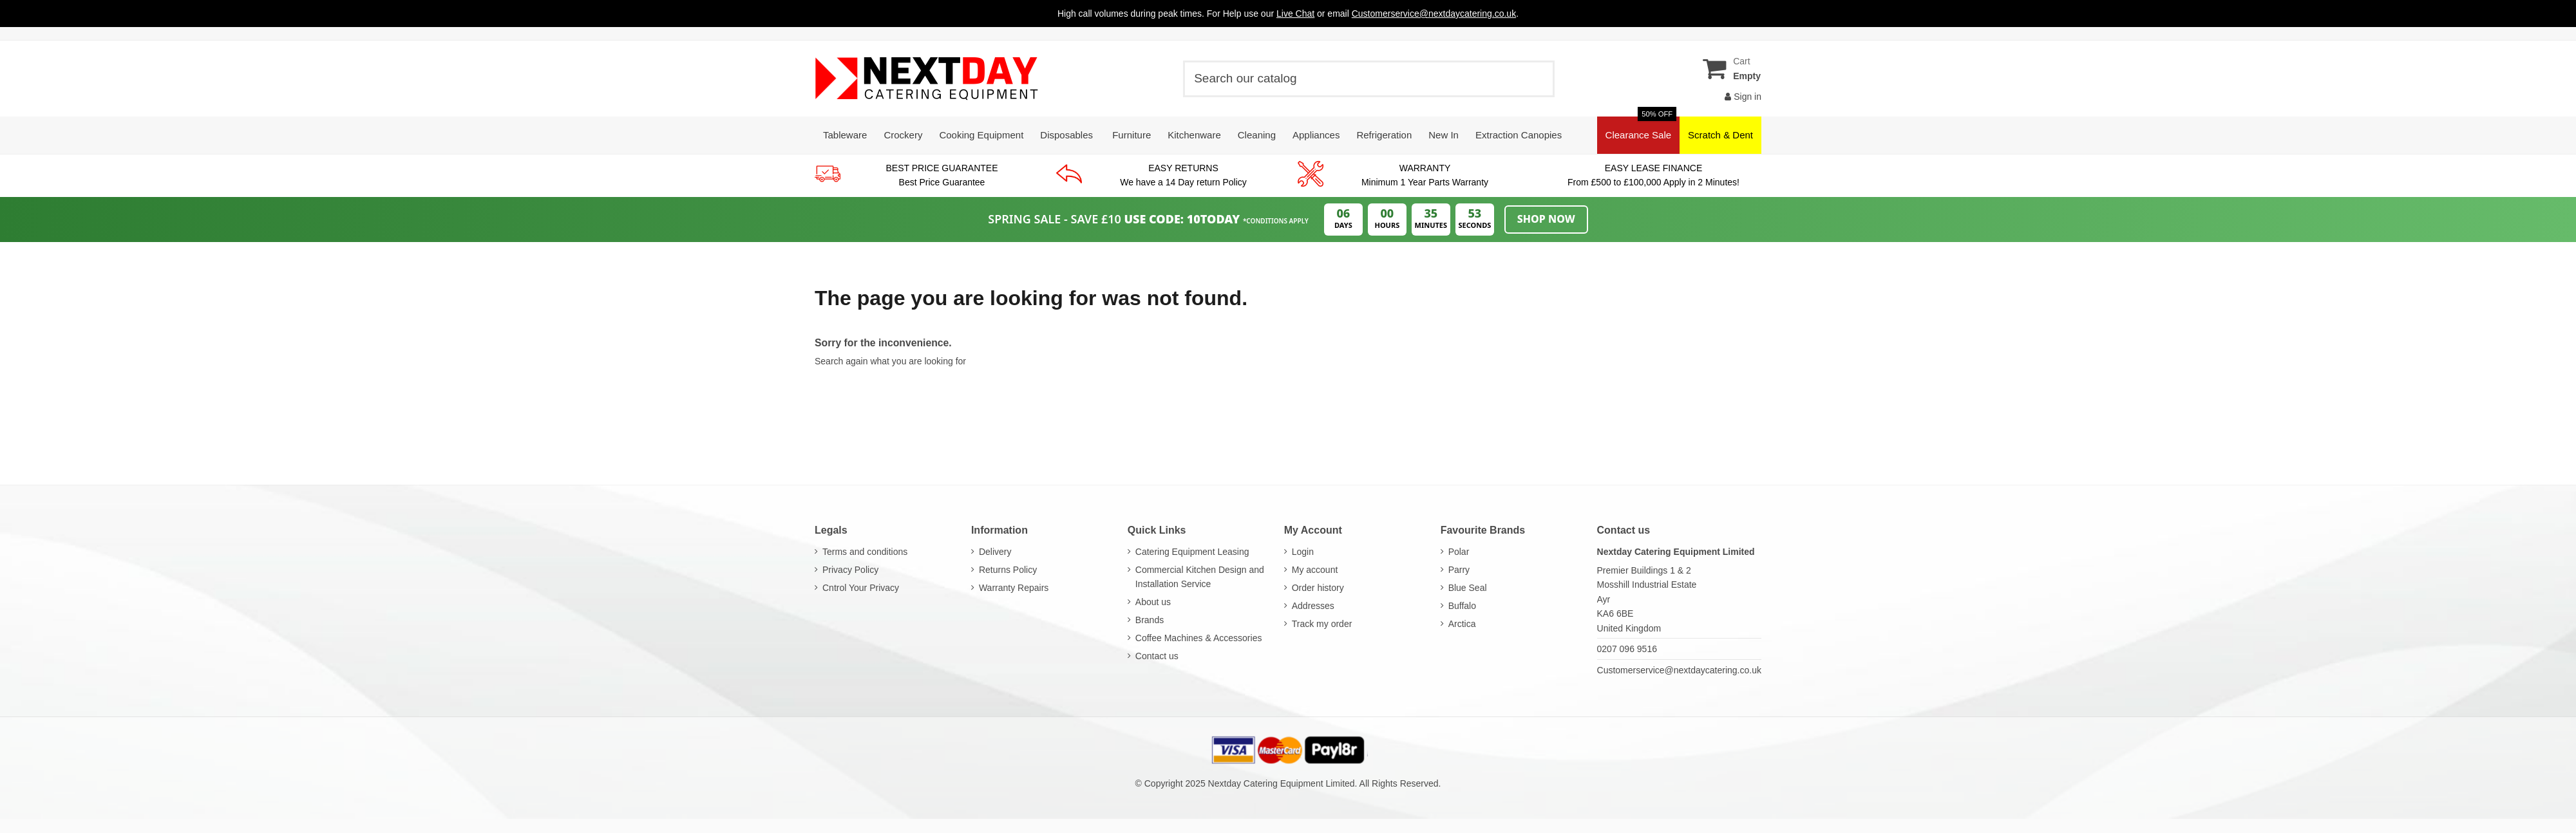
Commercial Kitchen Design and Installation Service (1199, 577)
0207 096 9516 (1627, 649)
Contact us (1157, 656)
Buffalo (1462, 606)
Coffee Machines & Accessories (1198, 638)
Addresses (1313, 606)
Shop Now (1546, 219)
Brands (1149, 620)
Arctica (1462, 624)
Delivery (995, 552)
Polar (1459, 552)
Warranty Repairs (1013, 588)
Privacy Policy (850, 570)
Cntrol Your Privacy (860, 588)
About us (1153, 602)
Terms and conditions (864, 552)
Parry (1459, 570)
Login (1303, 552)
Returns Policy (1008, 570)
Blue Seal (1467, 588)
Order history (1318, 588)
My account (1315, 570)
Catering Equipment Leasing (1192, 552)
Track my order (1322, 624)
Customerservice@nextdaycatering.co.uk (1679, 670)
